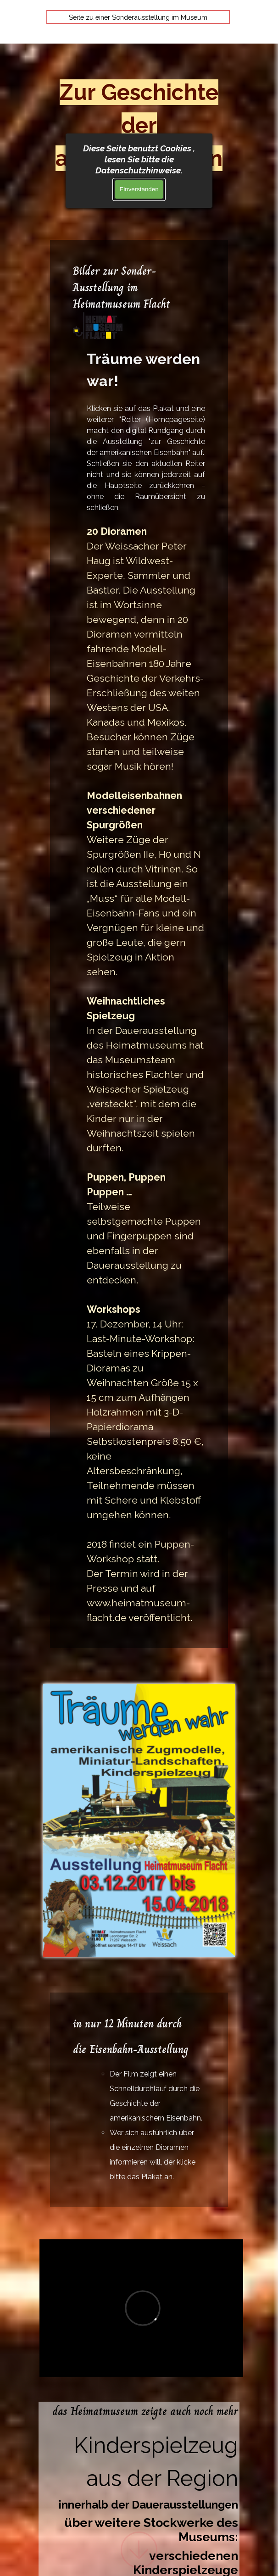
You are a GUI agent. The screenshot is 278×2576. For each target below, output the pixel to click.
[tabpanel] (139, 944)
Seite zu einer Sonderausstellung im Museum (138, 17)
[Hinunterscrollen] (139, 2549)
